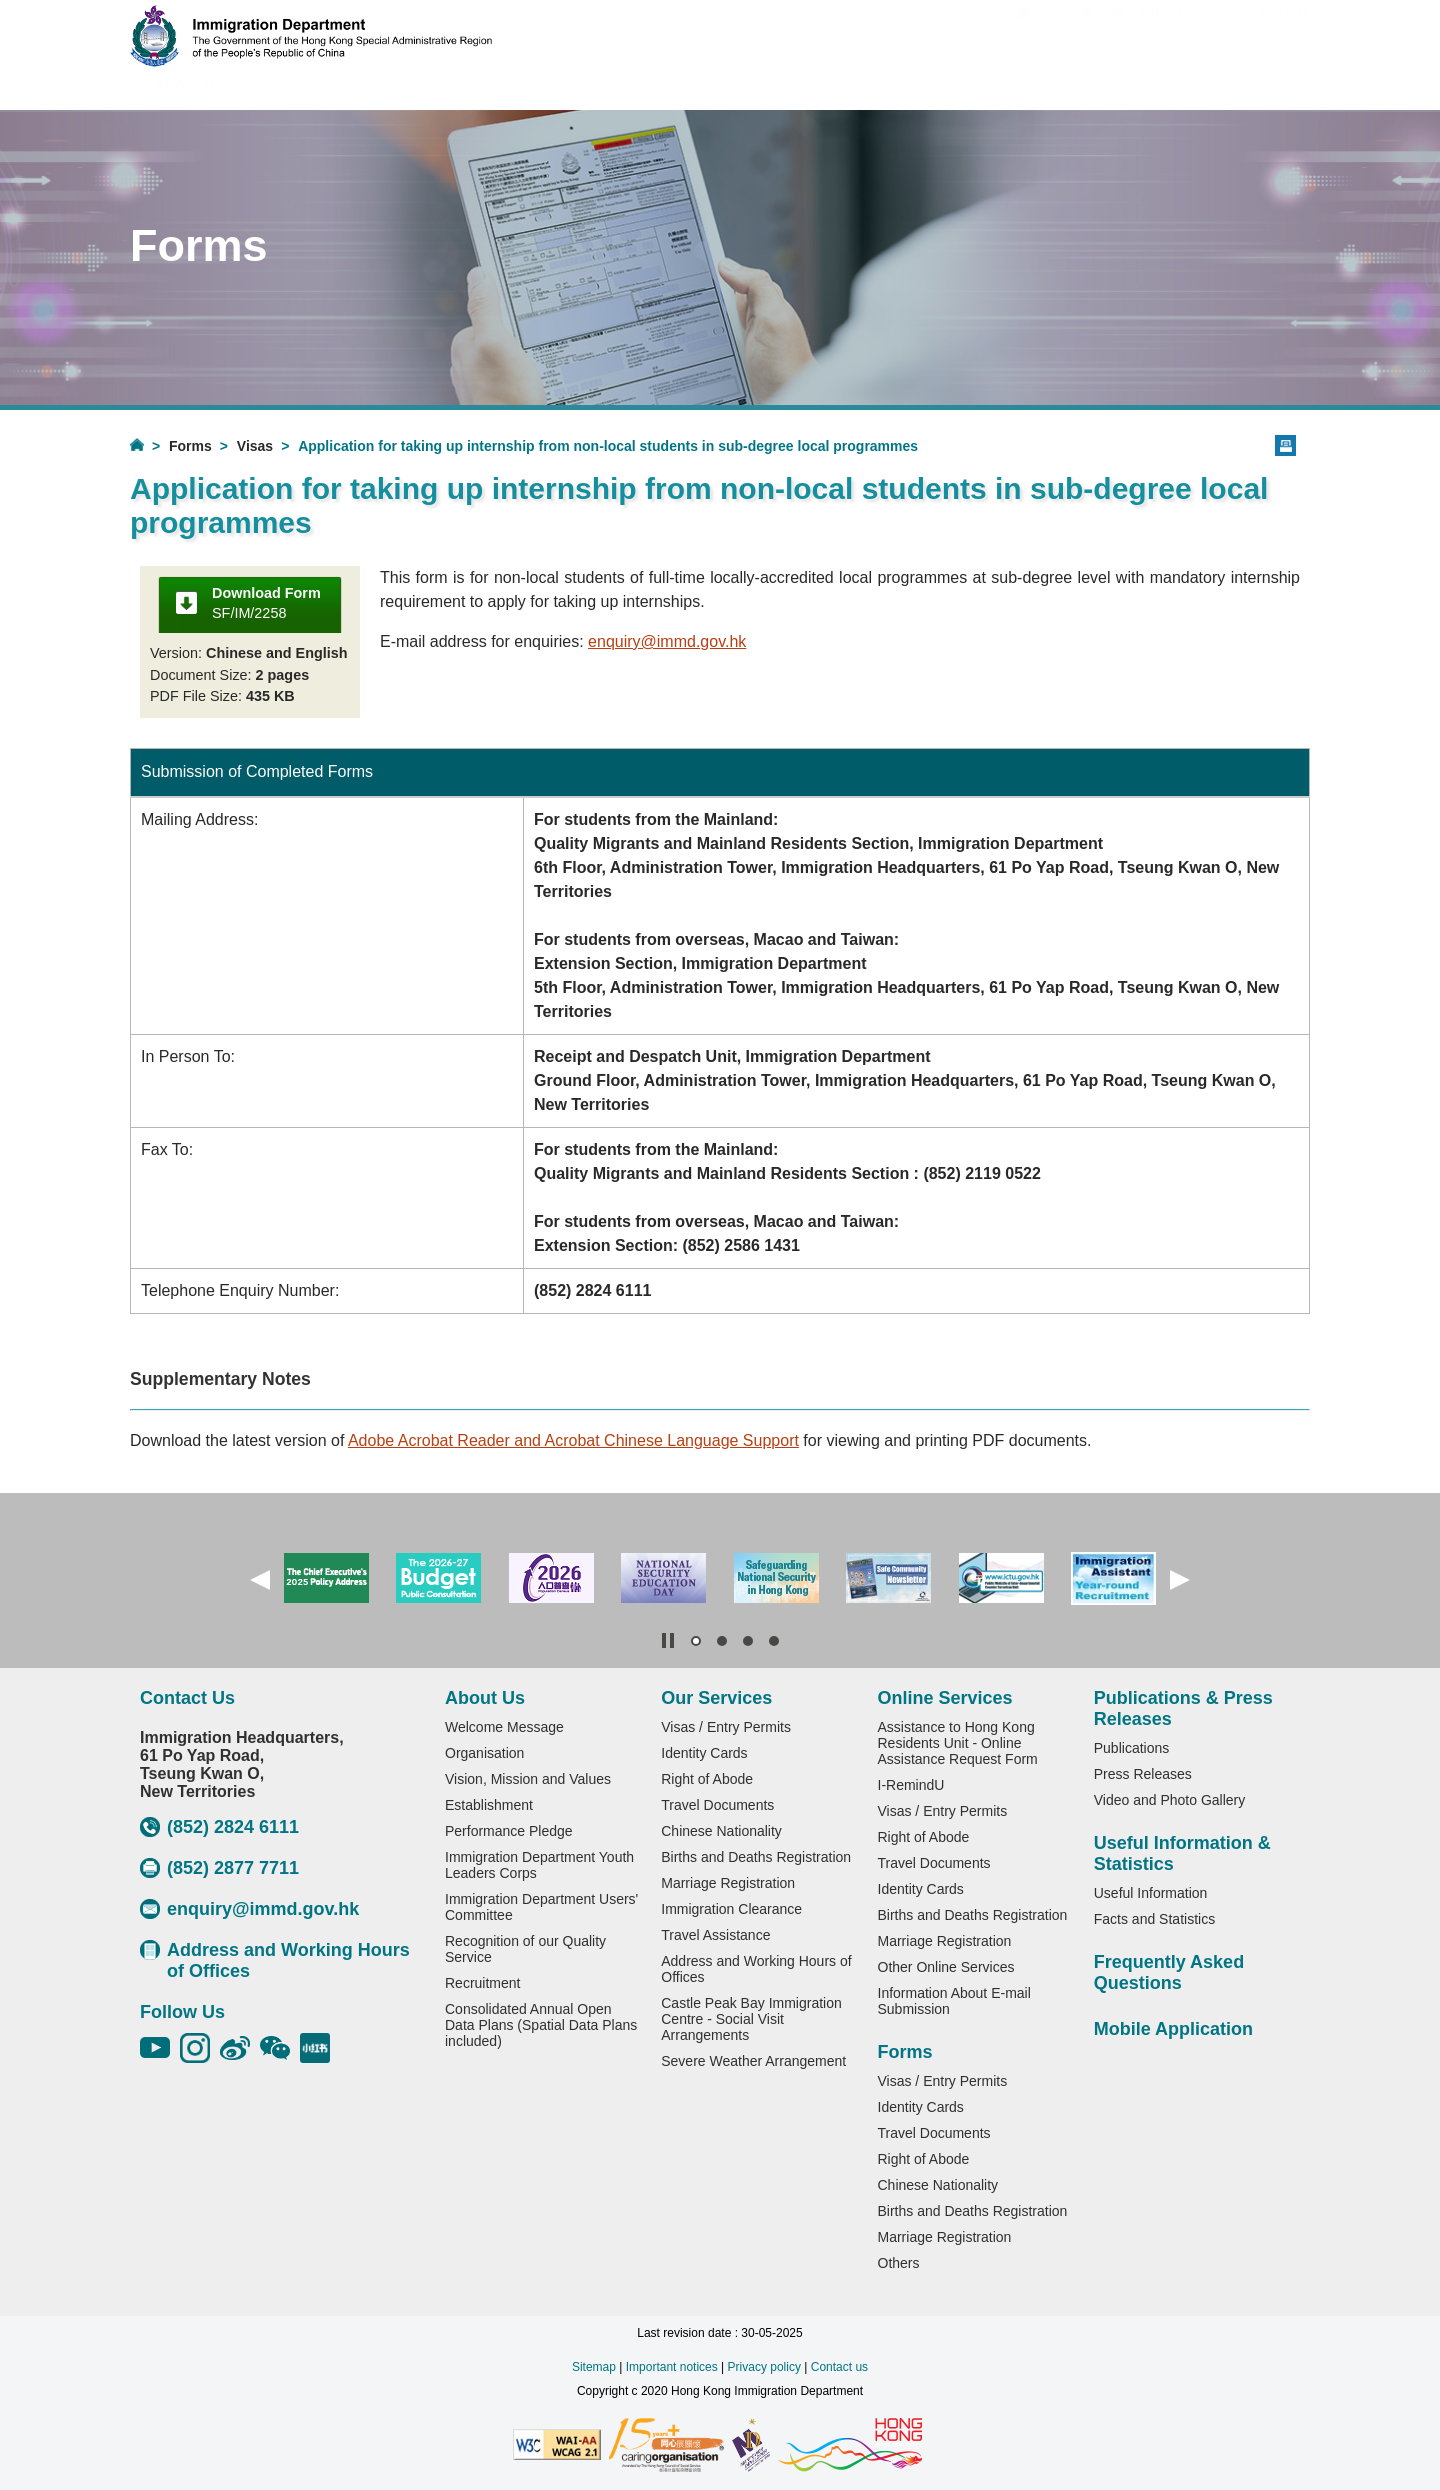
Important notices (672, 2367)
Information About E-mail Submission (954, 2001)
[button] (260, 1580)
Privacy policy (764, 2367)
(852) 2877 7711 (219, 1868)
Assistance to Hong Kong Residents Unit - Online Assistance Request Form (958, 1743)
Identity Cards (704, 1753)
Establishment (489, 1805)
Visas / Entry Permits (726, 1727)
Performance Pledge (509, 1831)
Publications (1132, 1748)
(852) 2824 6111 (219, 1827)
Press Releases (1143, 1774)
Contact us (839, 2367)
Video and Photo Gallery (1170, 1800)
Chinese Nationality (721, 1831)
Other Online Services (946, 1967)
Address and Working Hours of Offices (275, 1960)
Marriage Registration (728, 1883)
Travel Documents (717, 1805)
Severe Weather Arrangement (753, 2061)
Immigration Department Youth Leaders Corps (539, 1865)
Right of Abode (707, 1779)
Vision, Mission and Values (528, 1779)
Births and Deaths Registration (756, 1857)
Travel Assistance (715, 1935)
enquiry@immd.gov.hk (667, 641)
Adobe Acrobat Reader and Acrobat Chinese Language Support (573, 1440)
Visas (255, 446)
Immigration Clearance (731, 1909)
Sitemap (594, 2367)
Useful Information (1151, 1893)
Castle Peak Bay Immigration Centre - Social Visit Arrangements (751, 2019)
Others (899, 2263)
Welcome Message (504, 1727)
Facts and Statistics (1154, 1919)
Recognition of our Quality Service (525, 1949)
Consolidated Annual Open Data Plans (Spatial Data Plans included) (541, 2025)
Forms (190, 446)
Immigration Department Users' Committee (541, 1907)
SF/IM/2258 (266, 603)
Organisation (484, 1753)
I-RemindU (911, 1785)
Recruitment (482, 1983)
